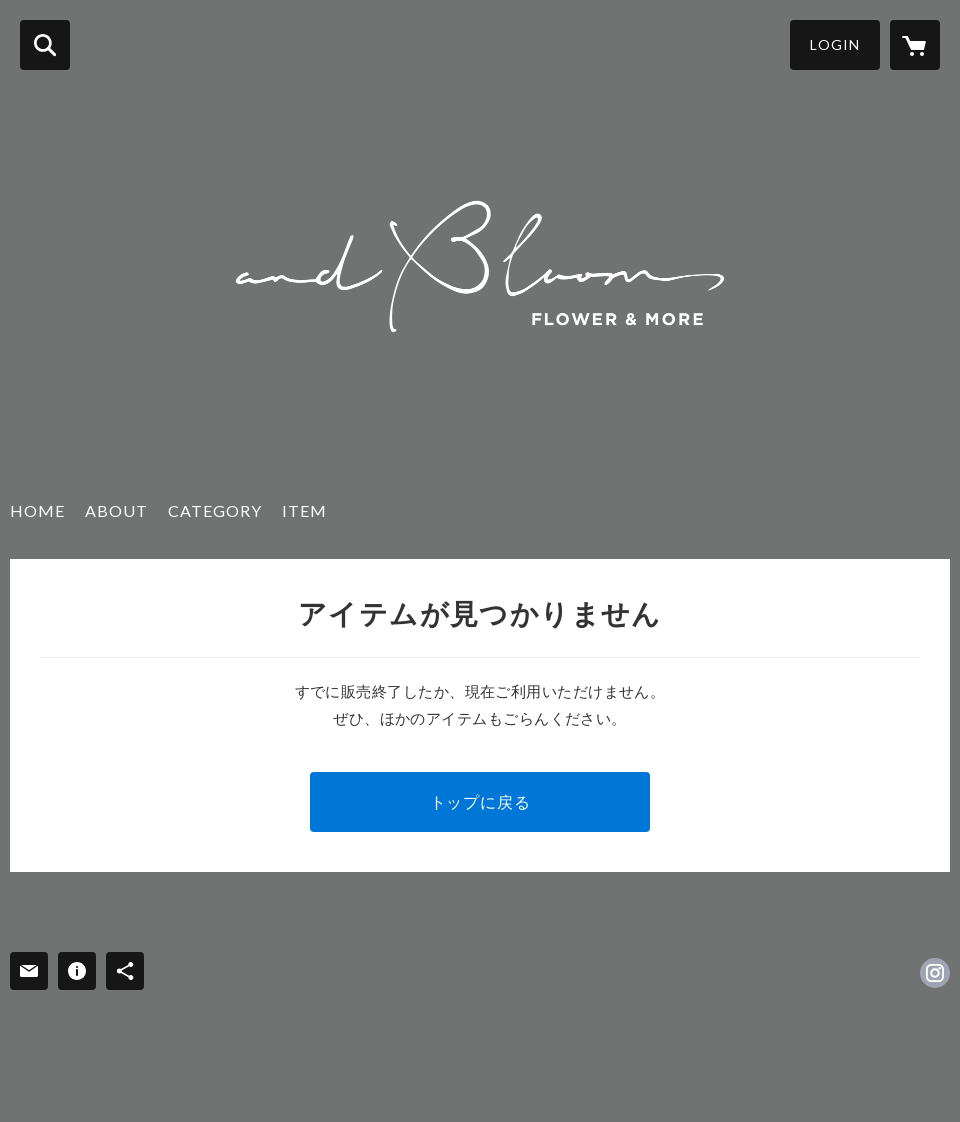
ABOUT (116, 510)
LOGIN (835, 44)
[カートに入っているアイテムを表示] (915, 45)
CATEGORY (215, 510)
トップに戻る (480, 801)
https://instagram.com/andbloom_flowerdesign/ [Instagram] (935, 973)
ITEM (304, 510)
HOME (37, 510)
